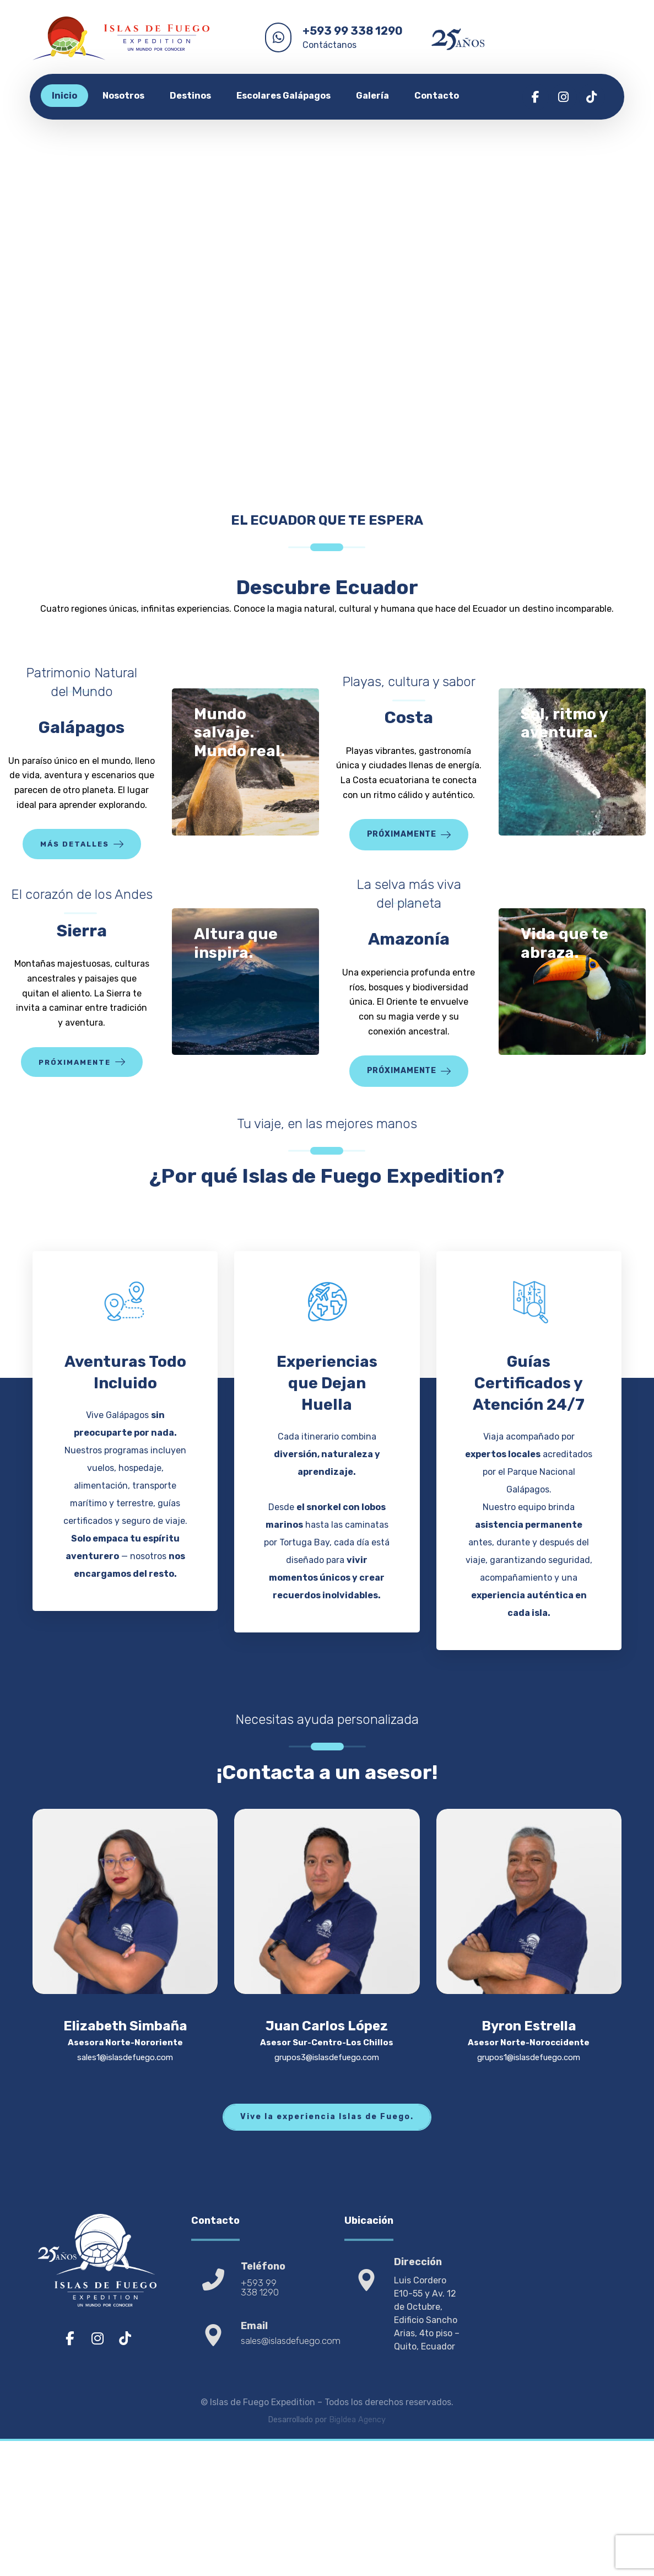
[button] (535, 97)
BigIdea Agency (357, 2495)
